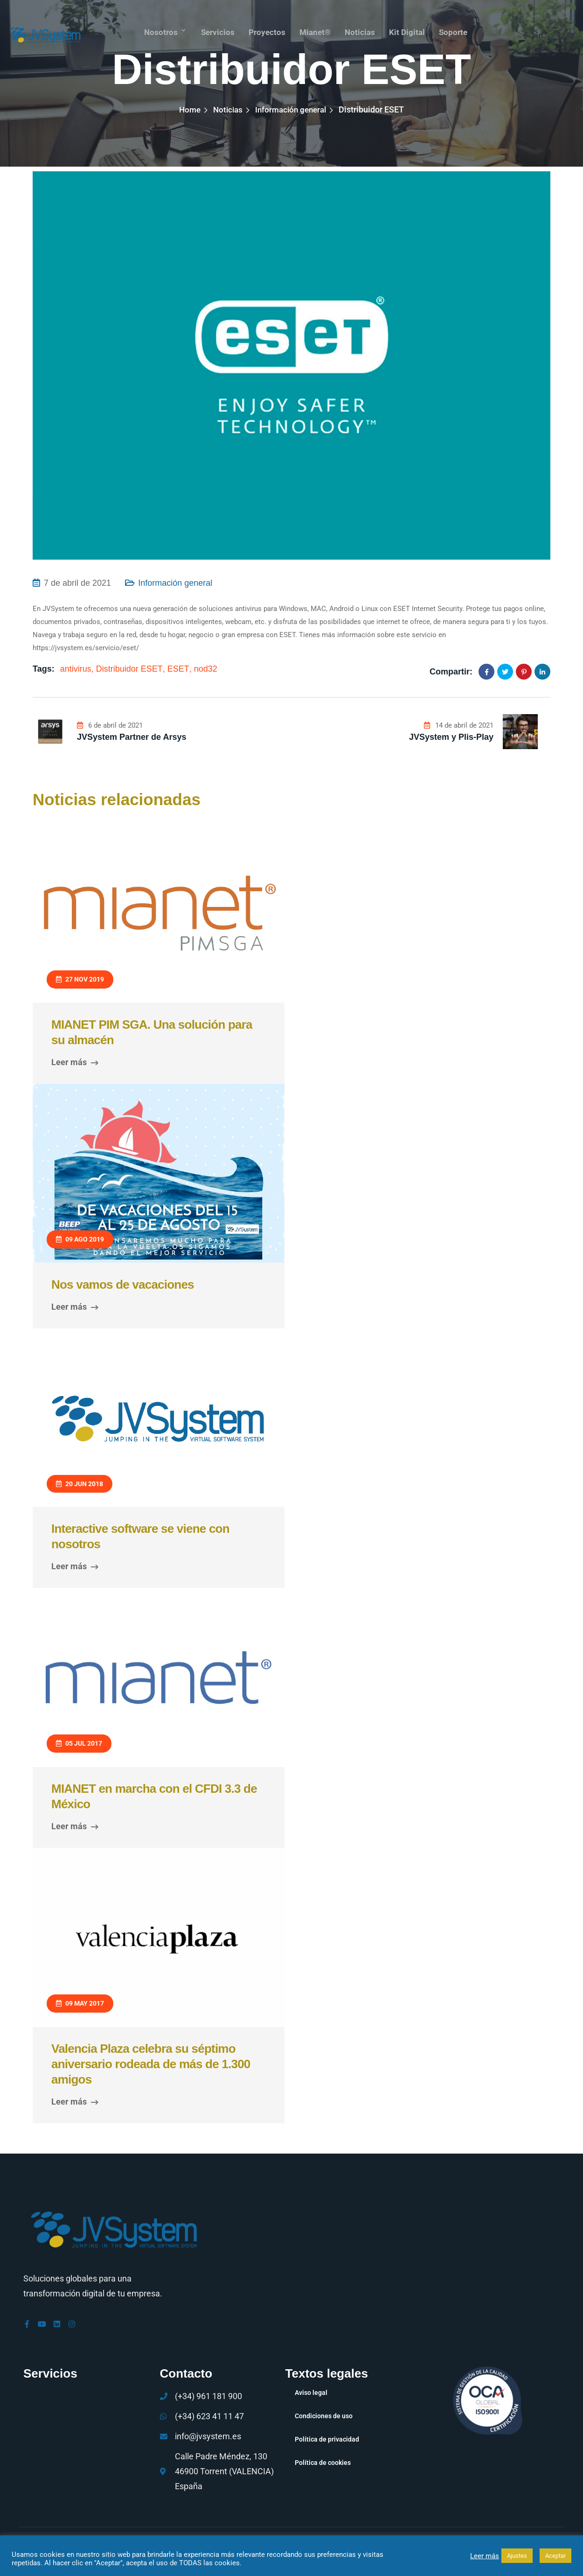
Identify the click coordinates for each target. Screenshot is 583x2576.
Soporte (456, 30)
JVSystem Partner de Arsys (131, 737)
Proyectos (265, 30)
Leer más (74, 1062)
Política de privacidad (327, 2439)
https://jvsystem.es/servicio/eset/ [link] (86, 648)
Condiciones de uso (324, 2416)
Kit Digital (408, 30)
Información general (292, 109)
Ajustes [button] (517, 2555)
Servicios (215, 30)
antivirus (75, 669)
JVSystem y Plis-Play (451, 737)
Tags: (44, 669)
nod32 (205, 669)
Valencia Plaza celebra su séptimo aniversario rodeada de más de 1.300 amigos (150, 2064)
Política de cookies (323, 2462)
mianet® (314, 30)
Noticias (360, 30)
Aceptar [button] (555, 2555)
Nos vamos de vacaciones (122, 1284)
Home (186, 109)
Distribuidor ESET (129, 669)
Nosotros (157, 30)
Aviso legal (311, 2392)
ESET (178, 669)
